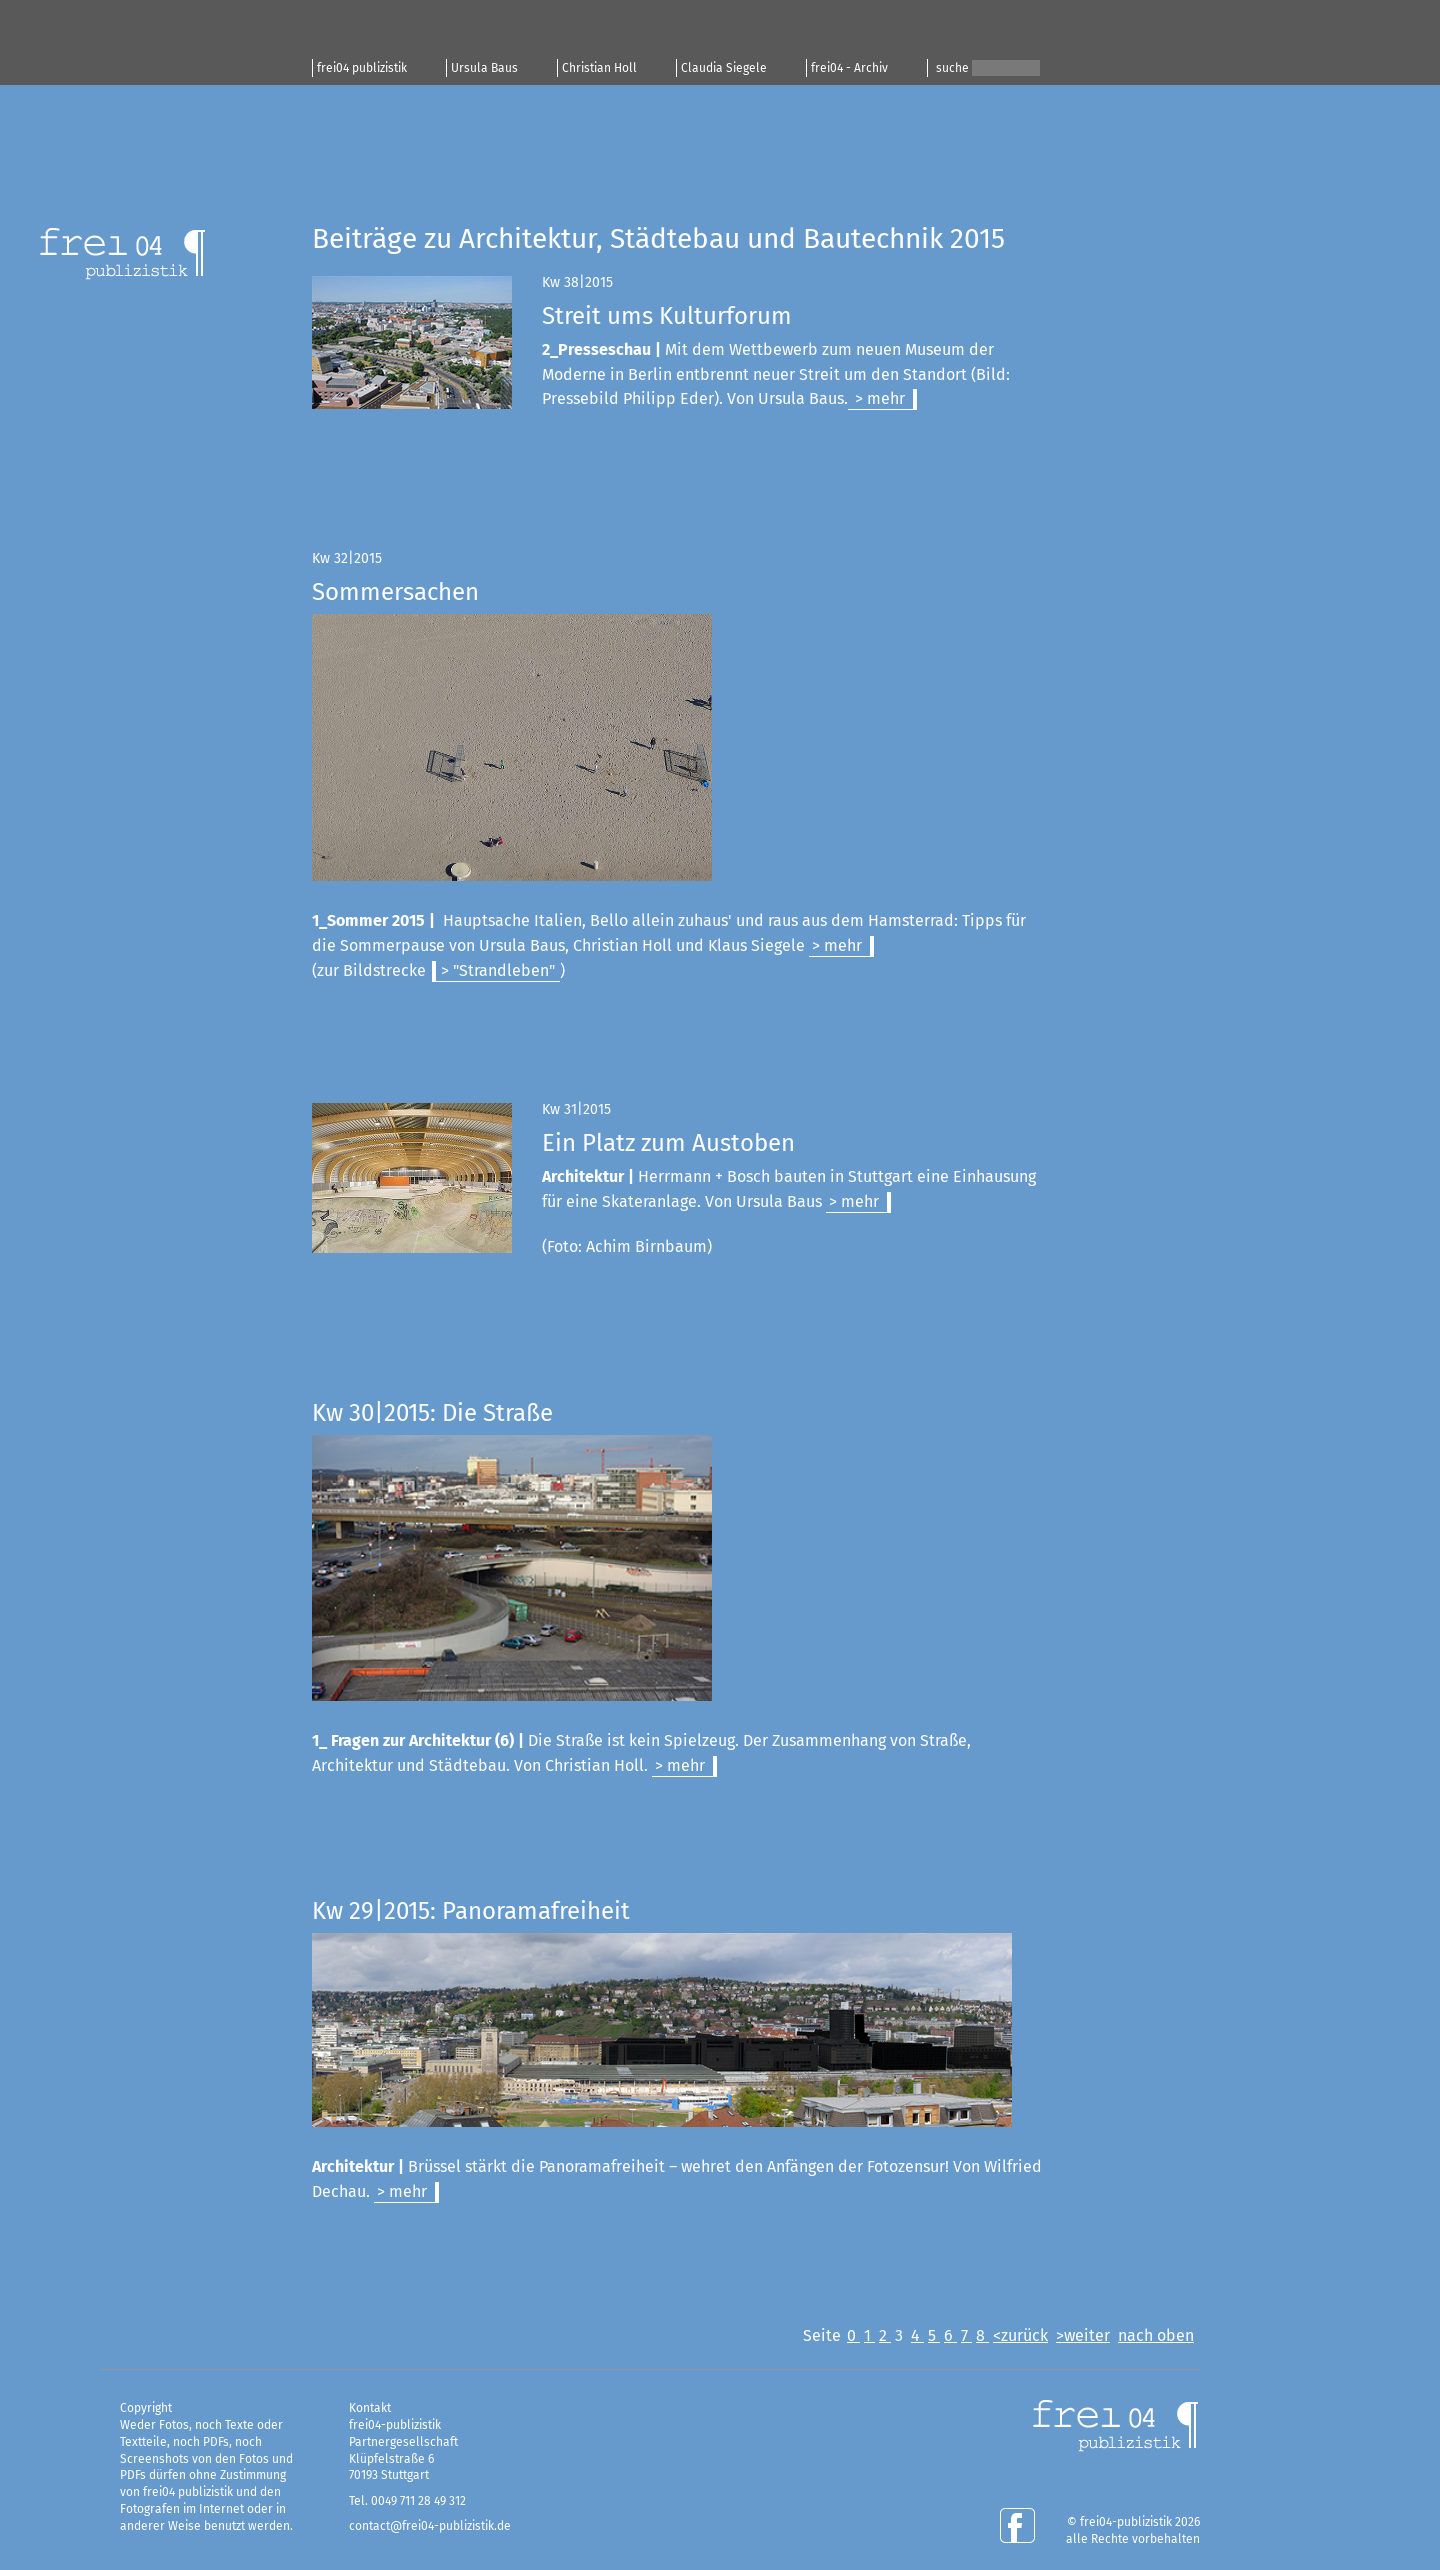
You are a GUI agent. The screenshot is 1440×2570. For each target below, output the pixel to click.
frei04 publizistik (362, 68)
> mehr (878, 398)
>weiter (1083, 2335)
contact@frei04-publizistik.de (430, 2526)
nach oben (1156, 2335)
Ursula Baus (484, 68)
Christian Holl (599, 68)
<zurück (1020, 2335)
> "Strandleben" (498, 970)
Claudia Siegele (724, 68)
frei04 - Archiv (849, 68)
